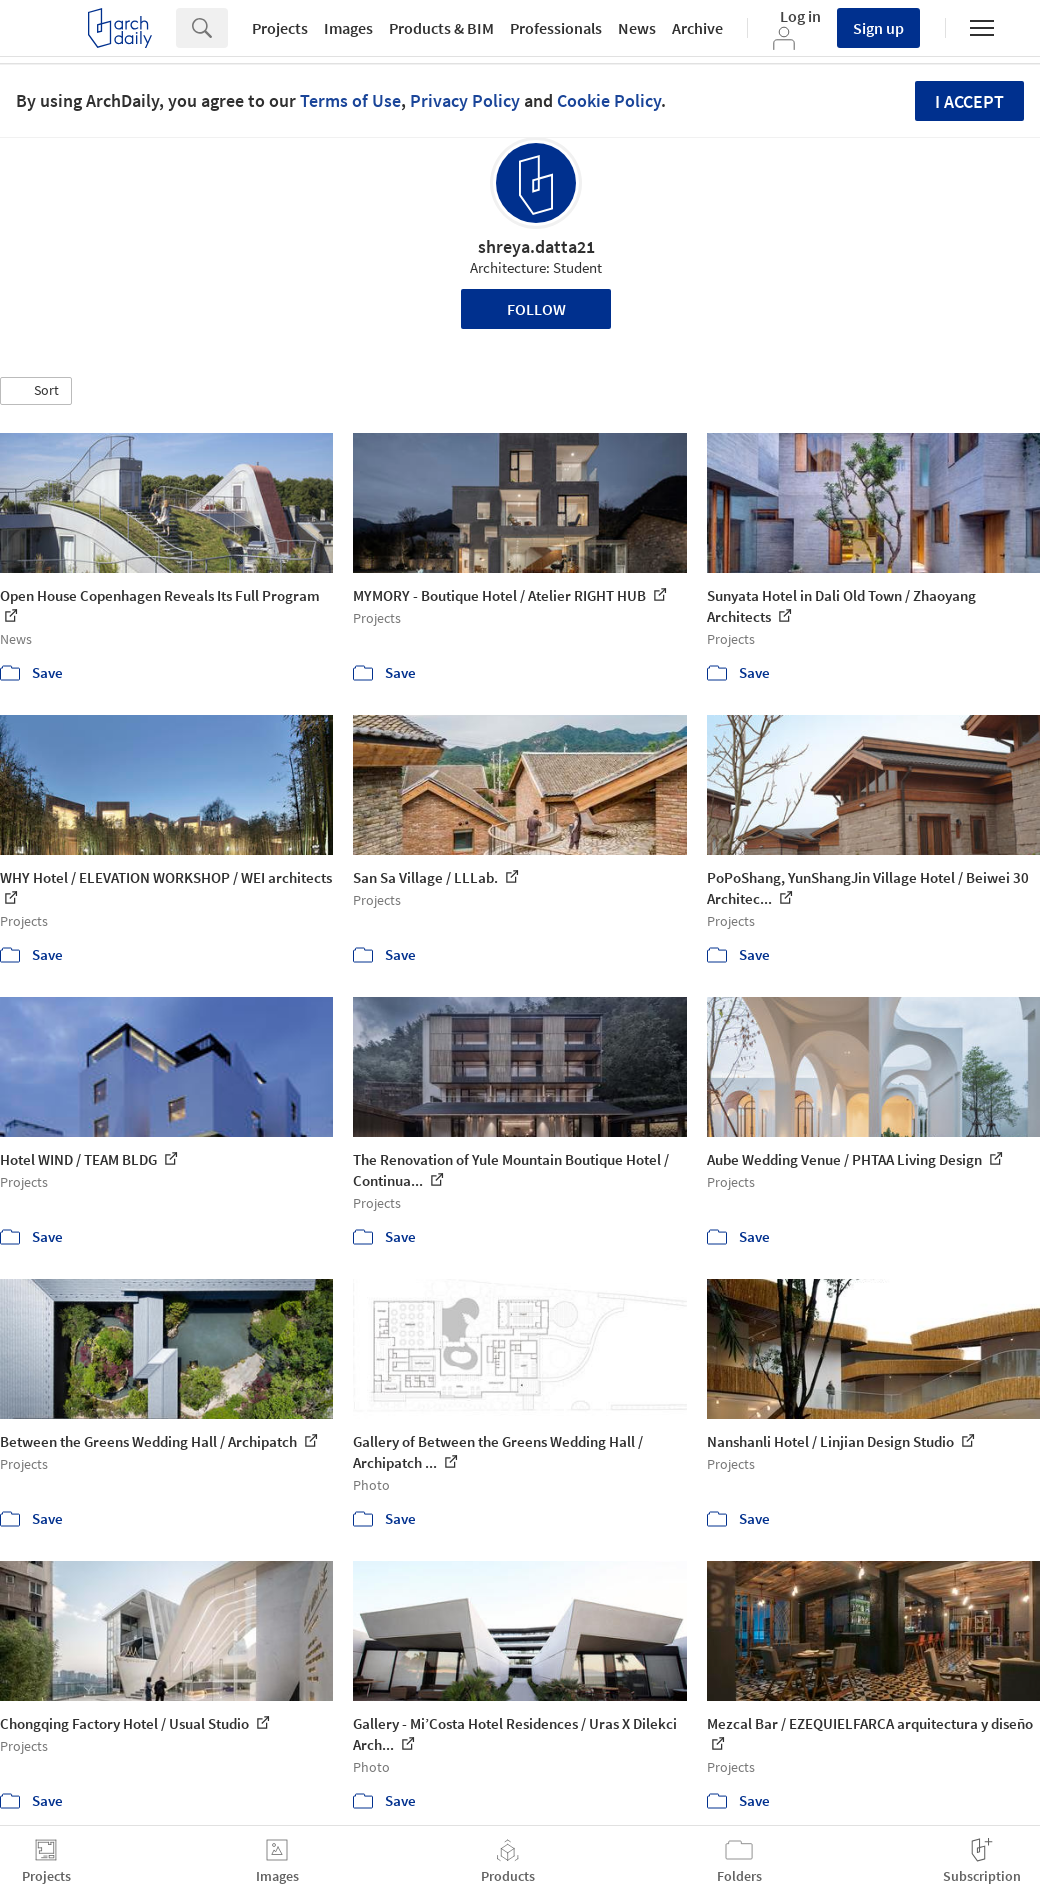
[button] (36, 391)
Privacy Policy (465, 100)
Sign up (878, 28)
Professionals (556, 28)
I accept (969, 101)
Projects (280, 28)
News (637, 28)
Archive (697, 28)
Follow (536, 309)
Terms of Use (350, 100)
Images (348, 28)
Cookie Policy (609, 100)
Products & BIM (441, 28)
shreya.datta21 (536, 246)
